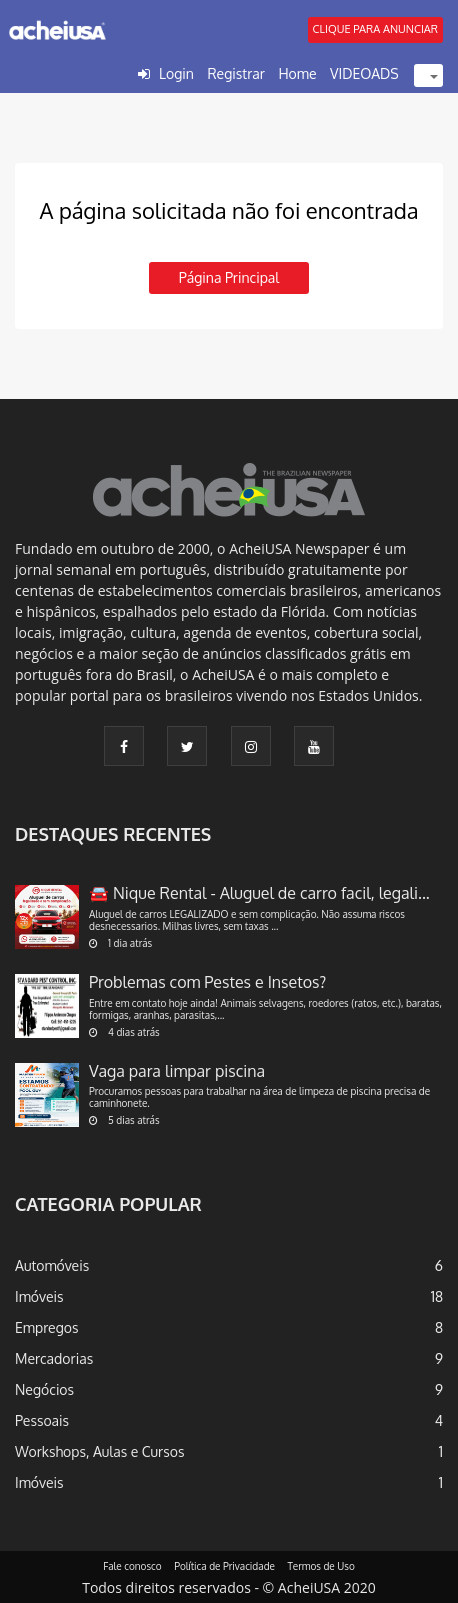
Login (176, 73)
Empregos (47, 1327)
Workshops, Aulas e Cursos (99, 1451)
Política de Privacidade (224, 1566)
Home (297, 73)
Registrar (235, 73)
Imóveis (39, 1296)
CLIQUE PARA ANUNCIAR (375, 29)
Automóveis (52, 1265)
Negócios (44, 1389)
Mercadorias (54, 1358)
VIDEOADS (364, 73)
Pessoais (42, 1420)
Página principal (229, 277)
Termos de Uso (321, 1566)
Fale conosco (132, 1566)
